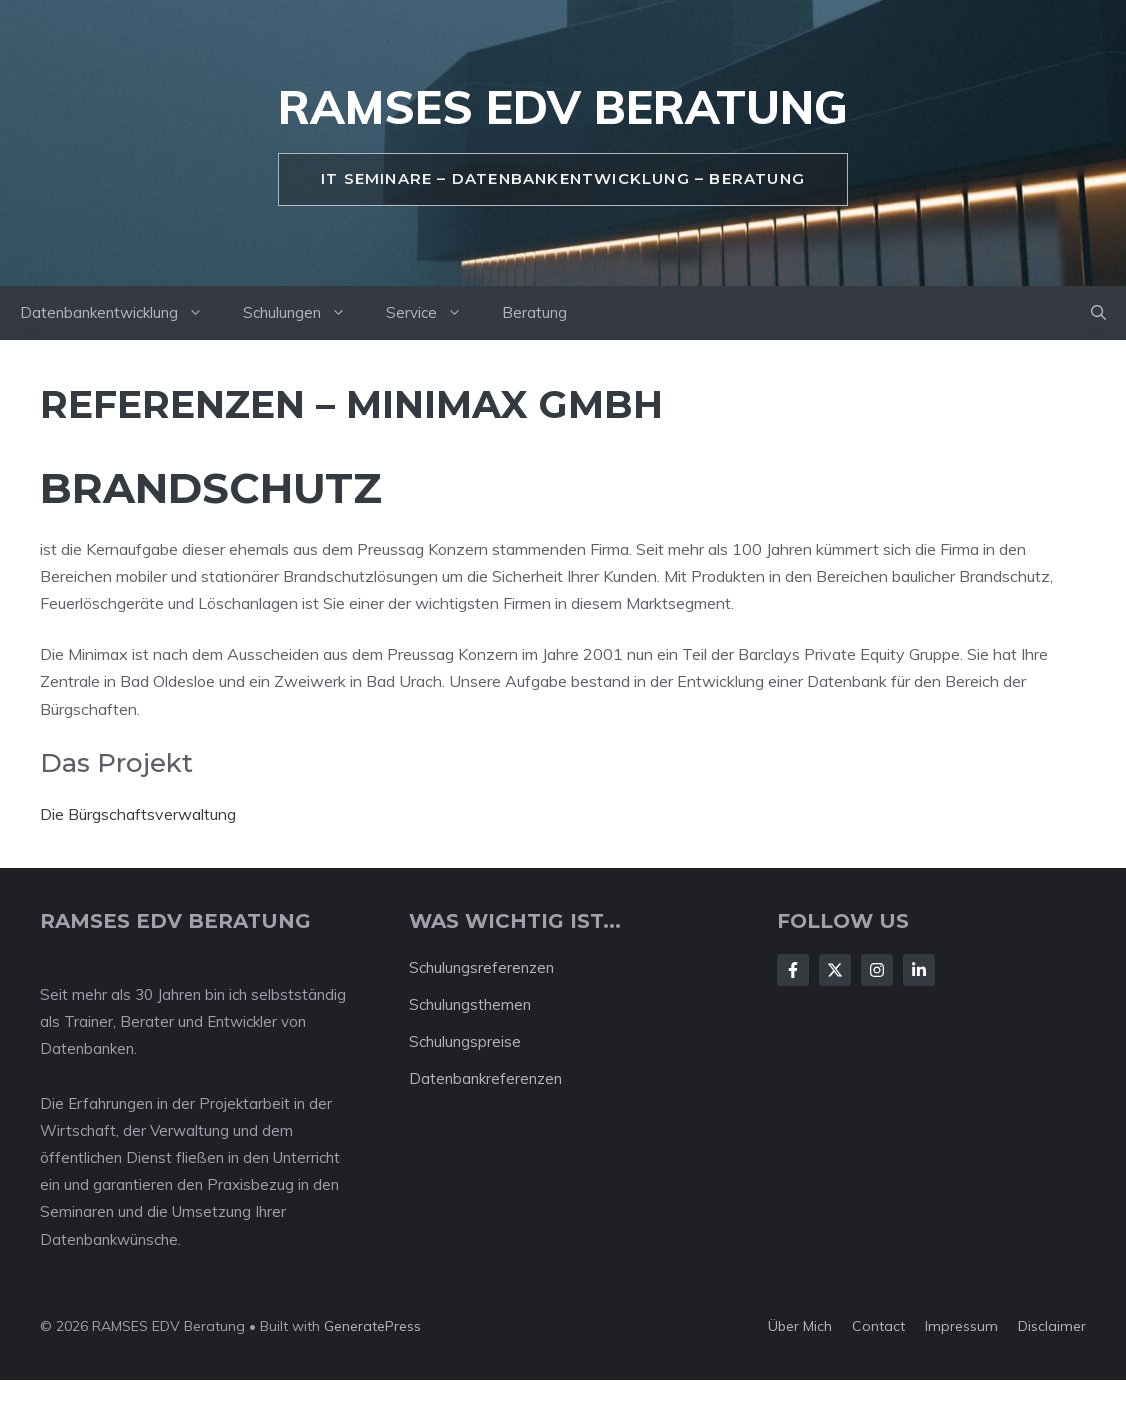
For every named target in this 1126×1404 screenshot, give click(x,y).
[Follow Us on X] (835, 970)
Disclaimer (1052, 1326)
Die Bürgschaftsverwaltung (138, 814)
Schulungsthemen (470, 1004)
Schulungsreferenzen (481, 967)
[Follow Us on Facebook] (793, 970)
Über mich (800, 1326)
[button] (1098, 313)
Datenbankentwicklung (121, 313)
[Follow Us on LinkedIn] (919, 970)
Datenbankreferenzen (485, 1078)
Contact (878, 1326)
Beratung (534, 312)
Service (434, 313)
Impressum (961, 1326)
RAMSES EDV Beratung (563, 107)
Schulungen (304, 313)
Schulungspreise (465, 1041)
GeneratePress (372, 1326)
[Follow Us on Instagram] (877, 970)
